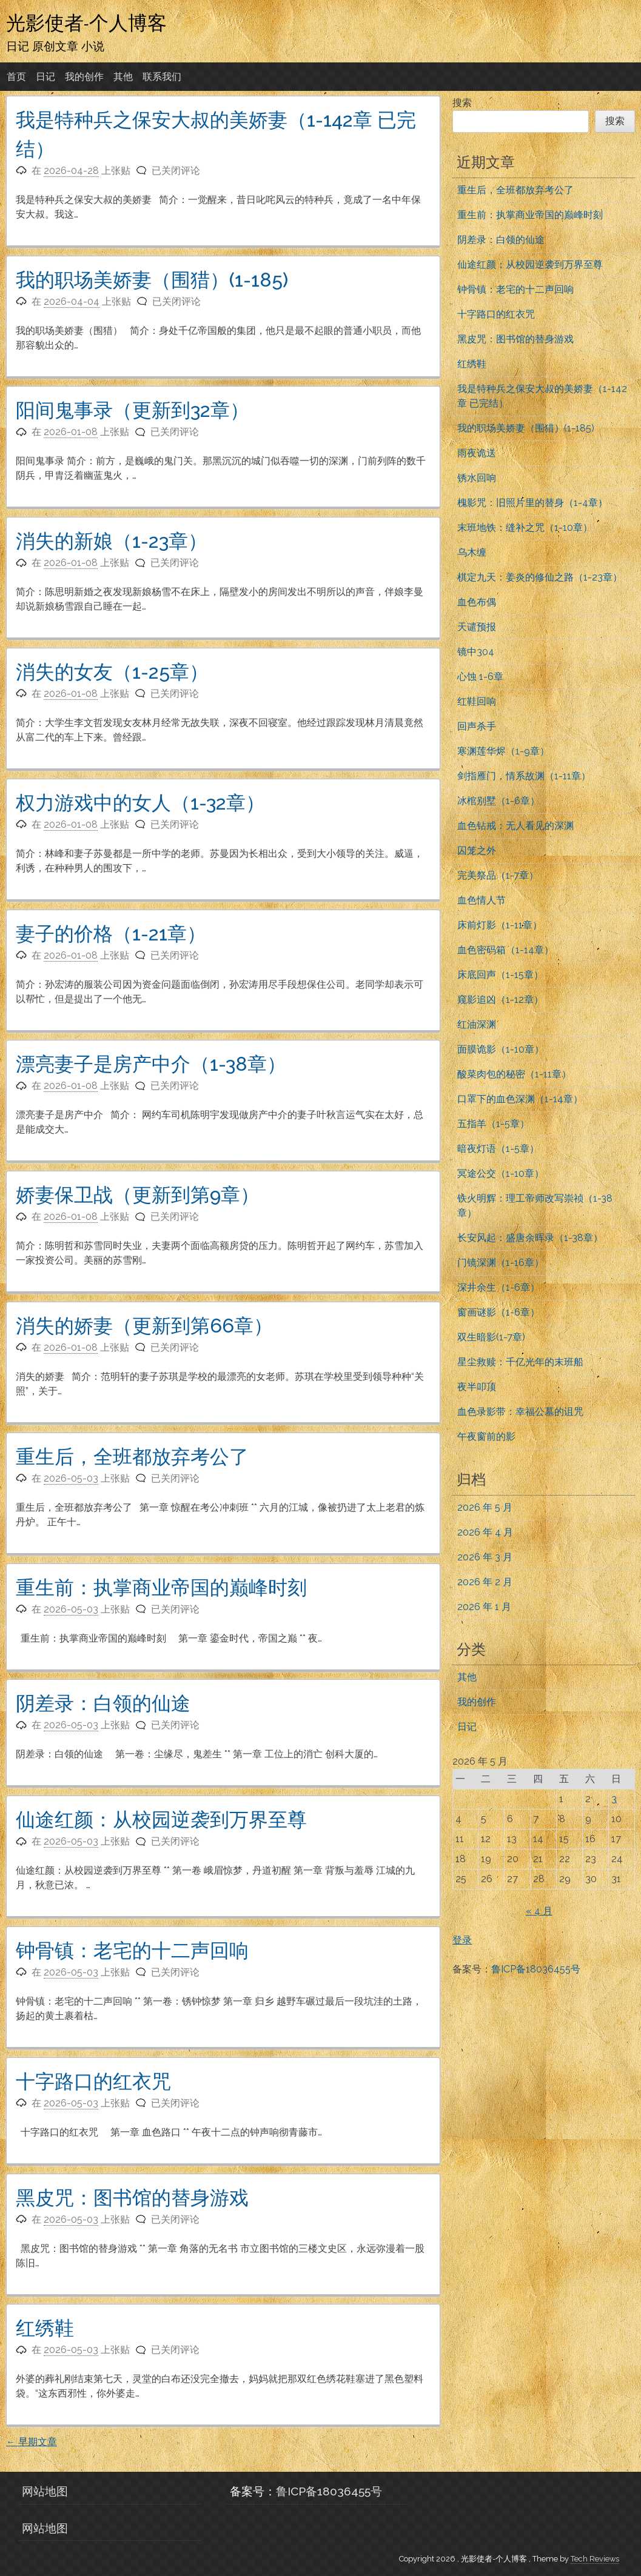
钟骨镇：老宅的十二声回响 (132, 1950)
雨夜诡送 (476, 453)
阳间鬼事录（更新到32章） (132, 410)
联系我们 (162, 76)
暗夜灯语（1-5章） (498, 1148)
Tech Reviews (595, 2558)
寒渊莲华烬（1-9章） (503, 751)
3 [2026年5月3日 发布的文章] (614, 1799)
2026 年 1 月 (484, 1606)
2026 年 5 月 (484, 1507)
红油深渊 (476, 1024)
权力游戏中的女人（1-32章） (140, 802)
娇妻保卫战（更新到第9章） (138, 1194)
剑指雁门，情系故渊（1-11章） (524, 776)
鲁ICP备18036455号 (535, 1969)
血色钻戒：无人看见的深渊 (515, 825)
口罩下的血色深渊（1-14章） (520, 1099)
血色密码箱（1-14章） (505, 950)
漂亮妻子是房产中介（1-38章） (151, 1064)
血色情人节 (481, 900)
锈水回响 (476, 478)
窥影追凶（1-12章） (500, 999)
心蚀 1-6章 (480, 676)
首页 (16, 76)
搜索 (462, 102)
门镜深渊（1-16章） (500, 1262)
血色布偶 (476, 602)
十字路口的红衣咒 (93, 2081)
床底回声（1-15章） (500, 974)
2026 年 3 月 (484, 1557)
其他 (123, 76)
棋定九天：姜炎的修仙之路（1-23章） (539, 577)
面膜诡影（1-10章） (500, 1049)
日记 (45, 76)
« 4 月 (539, 1911)
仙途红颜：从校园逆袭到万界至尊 (161, 1819)
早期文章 (31, 2442)
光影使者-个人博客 (86, 22)
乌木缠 (471, 552)
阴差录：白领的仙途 (103, 1703)
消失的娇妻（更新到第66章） (144, 1325)
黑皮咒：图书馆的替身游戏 (132, 2197)
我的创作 (84, 76)
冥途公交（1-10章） (500, 1173)
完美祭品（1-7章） (498, 875)
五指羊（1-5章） (493, 1124)
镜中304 (475, 651)
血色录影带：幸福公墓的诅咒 (520, 1411)
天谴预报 (476, 627)
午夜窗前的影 (486, 1436)
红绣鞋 (45, 2328)
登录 (462, 1940)
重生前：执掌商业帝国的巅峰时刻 (161, 1587)
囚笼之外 (476, 850)
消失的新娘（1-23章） (111, 541)
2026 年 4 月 (485, 1532)
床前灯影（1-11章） (499, 925)
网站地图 (45, 2491)
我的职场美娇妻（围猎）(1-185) (152, 279)
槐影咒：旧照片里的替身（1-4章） (532, 502)
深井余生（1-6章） (498, 1287)
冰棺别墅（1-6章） (498, 801)
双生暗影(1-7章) (491, 1337)
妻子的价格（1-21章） (111, 933)
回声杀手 (476, 726)
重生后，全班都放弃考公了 (132, 1456)
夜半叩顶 (476, 1387)
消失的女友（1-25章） (112, 672)
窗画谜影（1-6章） (498, 1312)
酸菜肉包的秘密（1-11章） (514, 1074)
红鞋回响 (476, 701)
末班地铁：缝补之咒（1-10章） (524, 527)
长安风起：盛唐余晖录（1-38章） (530, 1237)
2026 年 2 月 (484, 1582)
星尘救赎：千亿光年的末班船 (520, 1362)
